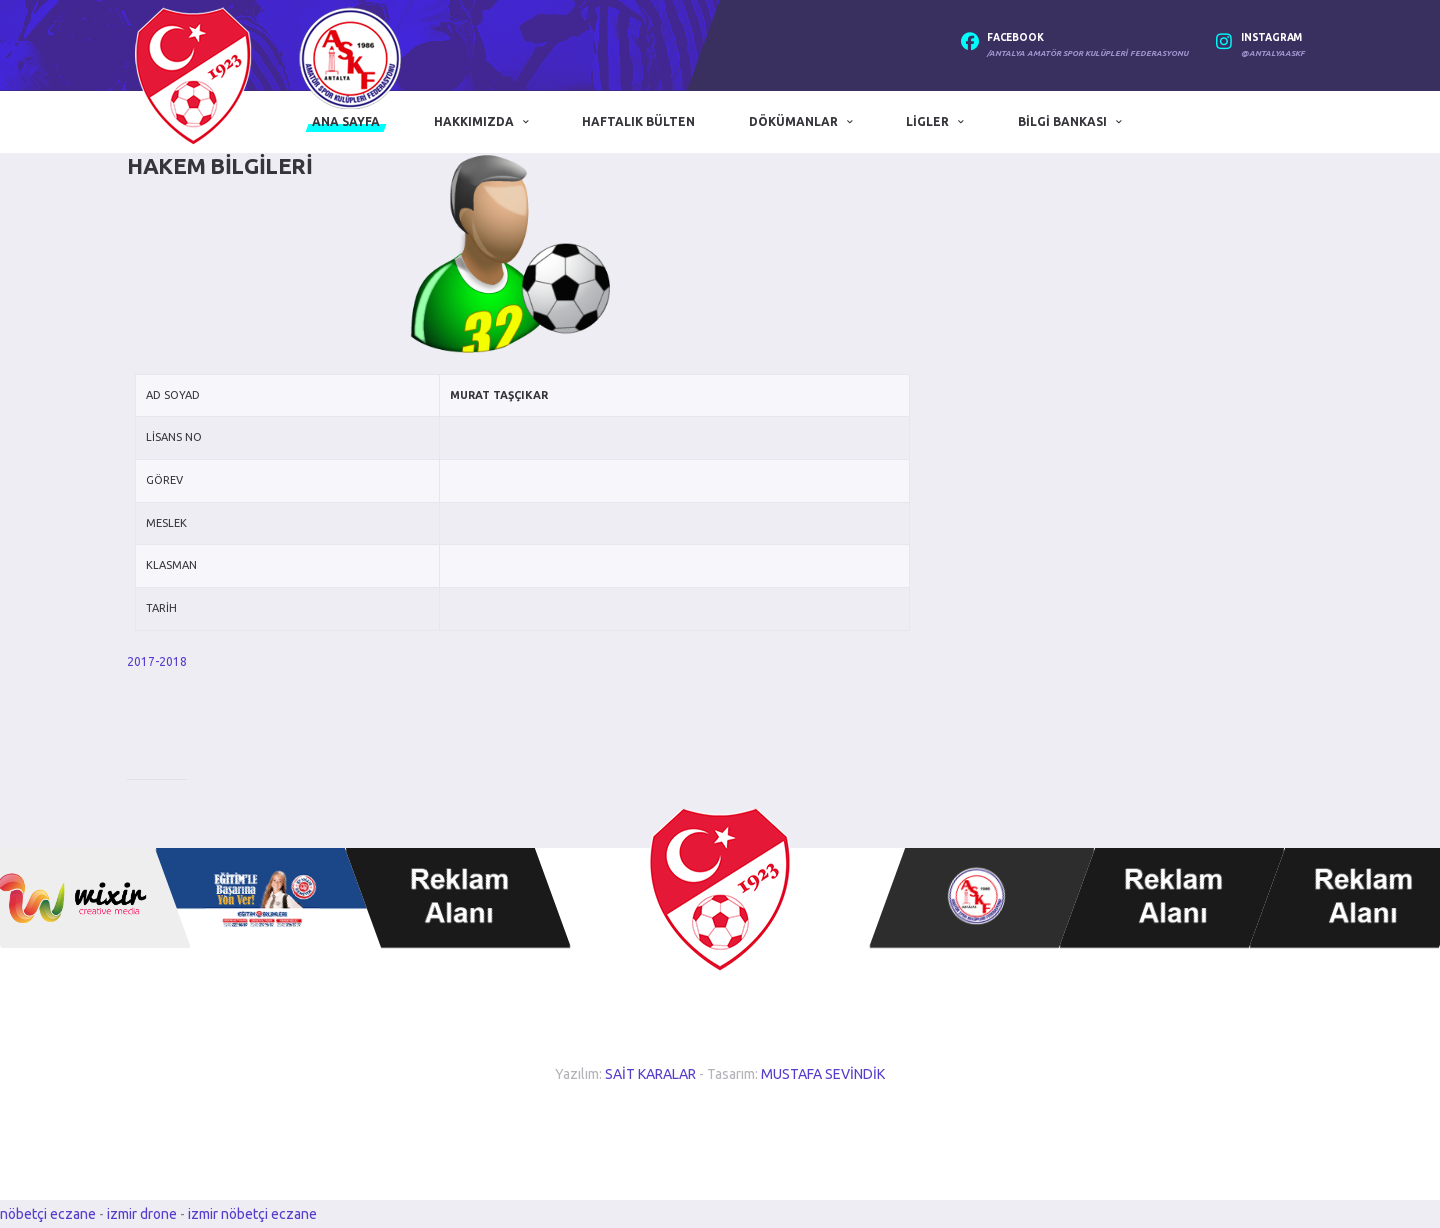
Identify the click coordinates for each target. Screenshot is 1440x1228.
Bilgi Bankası (1062, 121)
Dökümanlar (793, 121)
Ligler (927, 121)
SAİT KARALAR (650, 1074)
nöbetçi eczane (48, 1214)
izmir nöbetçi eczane (252, 1214)
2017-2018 (157, 661)
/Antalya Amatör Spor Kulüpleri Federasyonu (1087, 53)
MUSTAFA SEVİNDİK (823, 1074)
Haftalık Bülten (638, 121)
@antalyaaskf (1273, 53)
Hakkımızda (474, 121)
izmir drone (142, 1214)
